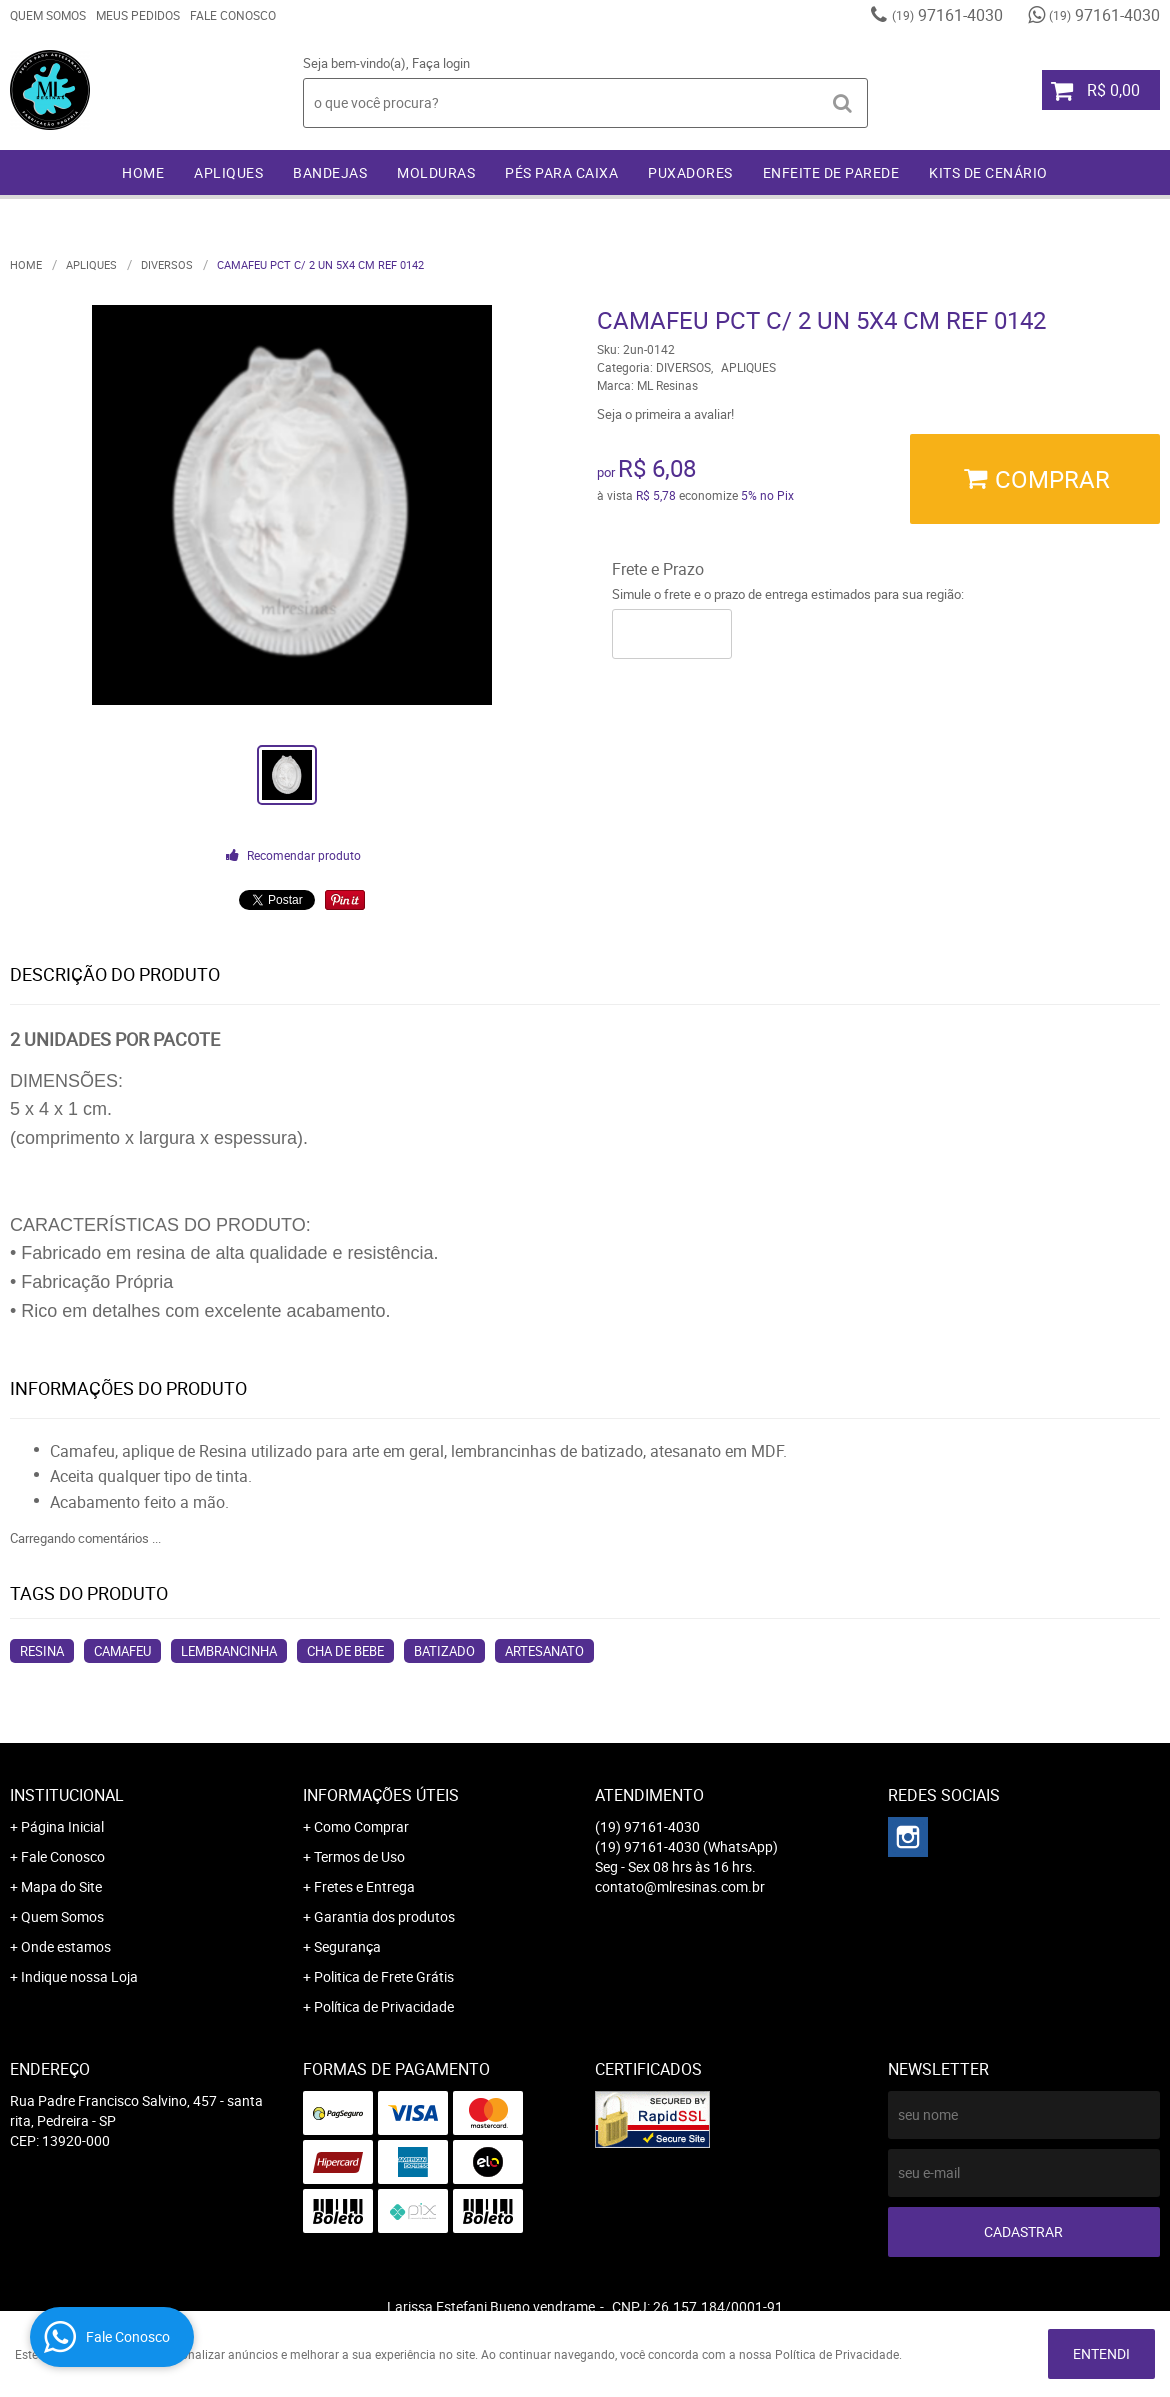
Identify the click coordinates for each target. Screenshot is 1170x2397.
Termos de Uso (359, 1856)
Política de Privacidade (384, 2006)
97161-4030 (947, 15)
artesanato (544, 1651)
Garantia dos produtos (384, 1916)
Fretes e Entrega (364, 1886)
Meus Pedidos (138, 15)
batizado (444, 1651)
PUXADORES (690, 172)
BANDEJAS (330, 172)
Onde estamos (66, 1946)
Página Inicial (62, 1826)
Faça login (441, 63)
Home (143, 172)
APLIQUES (228, 172)
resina (42, 1651)
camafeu (122, 1651)
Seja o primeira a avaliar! (665, 414)
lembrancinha (229, 1651)
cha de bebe (345, 1651)
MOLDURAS (436, 172)
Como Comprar (361, 1826)
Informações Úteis (381, 1795)
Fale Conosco (233, 15)
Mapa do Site (61, 1886)
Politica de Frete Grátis (384, 1976)
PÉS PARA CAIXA (561, 172)
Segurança (347, 1946)
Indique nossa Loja (79, 1976)
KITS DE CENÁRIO (988, 172)
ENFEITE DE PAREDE (831, 172)
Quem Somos (48, 15)
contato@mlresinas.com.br (680, 1886)
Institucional (67, 1795)
